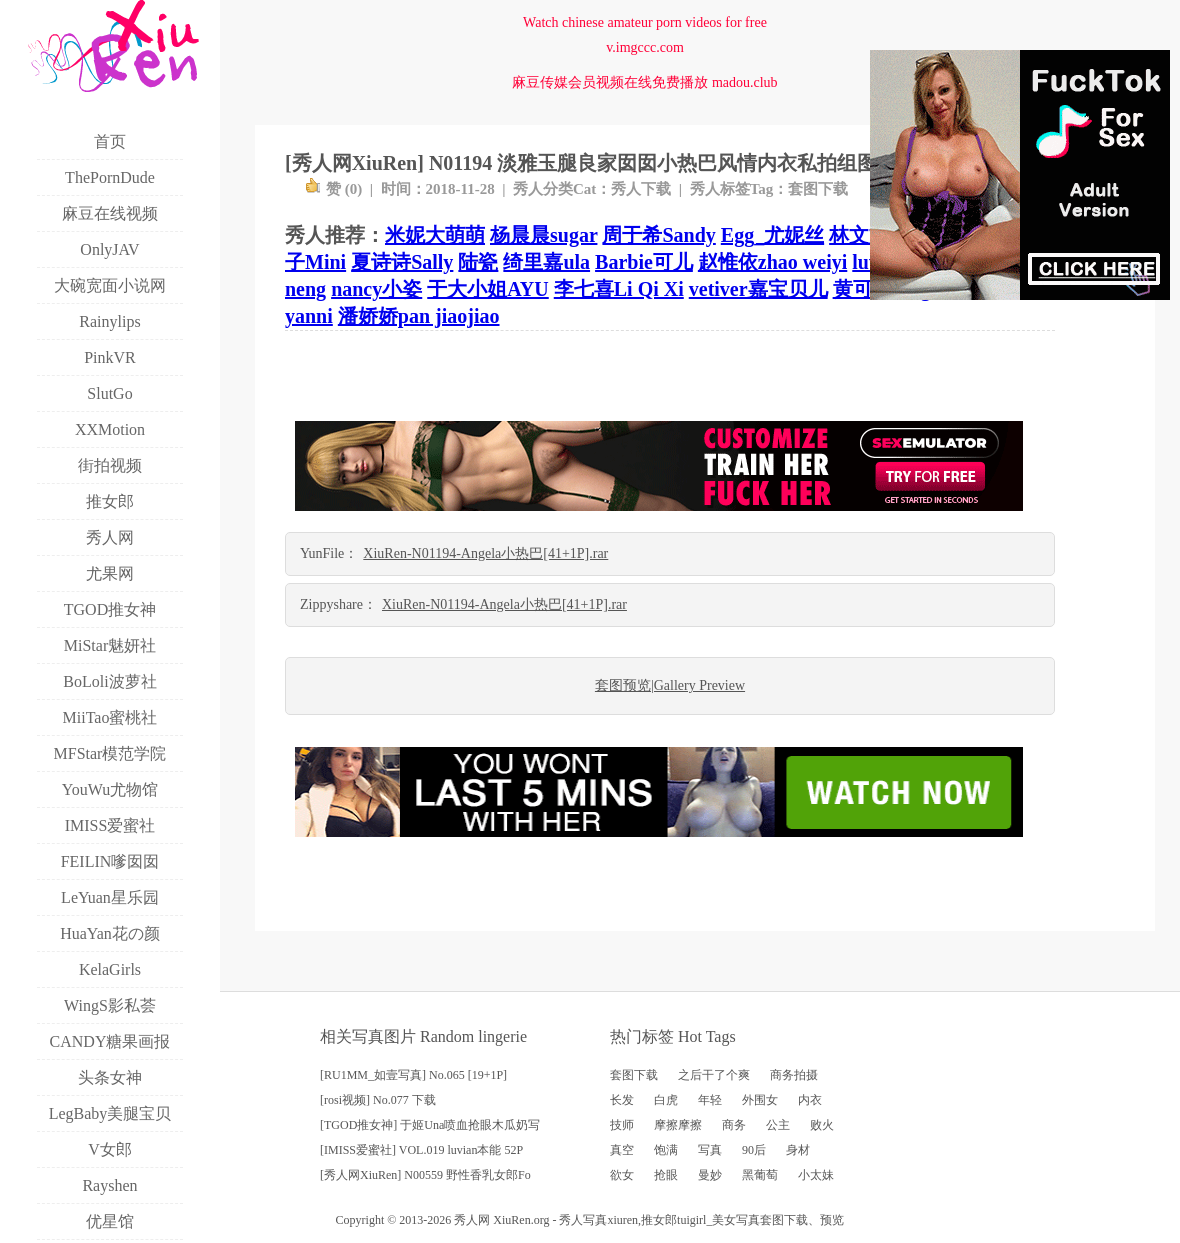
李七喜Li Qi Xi (619, 289)
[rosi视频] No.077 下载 (378, 1100)
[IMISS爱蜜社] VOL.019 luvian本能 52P (421, 1150)
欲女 (622, 1175)
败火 (822, 1125)
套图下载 (818, 189)
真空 (622, 1150)
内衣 (810, 1100)
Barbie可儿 (644, 262)
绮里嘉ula (546, 262)
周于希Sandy (658, 235)
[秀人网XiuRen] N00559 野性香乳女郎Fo (425, 1175)
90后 (754, 1150)
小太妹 (816, 1175)
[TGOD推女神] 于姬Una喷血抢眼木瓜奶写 (430, 1125)
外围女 (760, 1100)
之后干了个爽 (714, 1075)
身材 (798, 1150)
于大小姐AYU (488, 289)
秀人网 (472, 1220)
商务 (734, 1125)
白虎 (666, 1100)
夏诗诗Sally (402, 262)
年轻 (710, 1100)
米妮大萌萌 (435, 235)
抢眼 (666, 1175)
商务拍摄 (794, 1075)
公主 (778, 1125)
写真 (710, 1150)
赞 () (333, 189)
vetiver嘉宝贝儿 (758, 289)
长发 (622, 1100)
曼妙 (710, 1175)
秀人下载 (641, 189)
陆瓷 (478, 262)
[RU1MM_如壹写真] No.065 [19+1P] (413, 1075)
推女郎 (659, 1220)
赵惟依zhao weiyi (772, 262)
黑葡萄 (760, 1175)
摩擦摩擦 (678, 1125)
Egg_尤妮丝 (772, 235)
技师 (622, 1125)
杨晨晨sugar (543, 235)
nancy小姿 (376, 289)
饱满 (666, 1150)
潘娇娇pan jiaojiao (419, 316)
